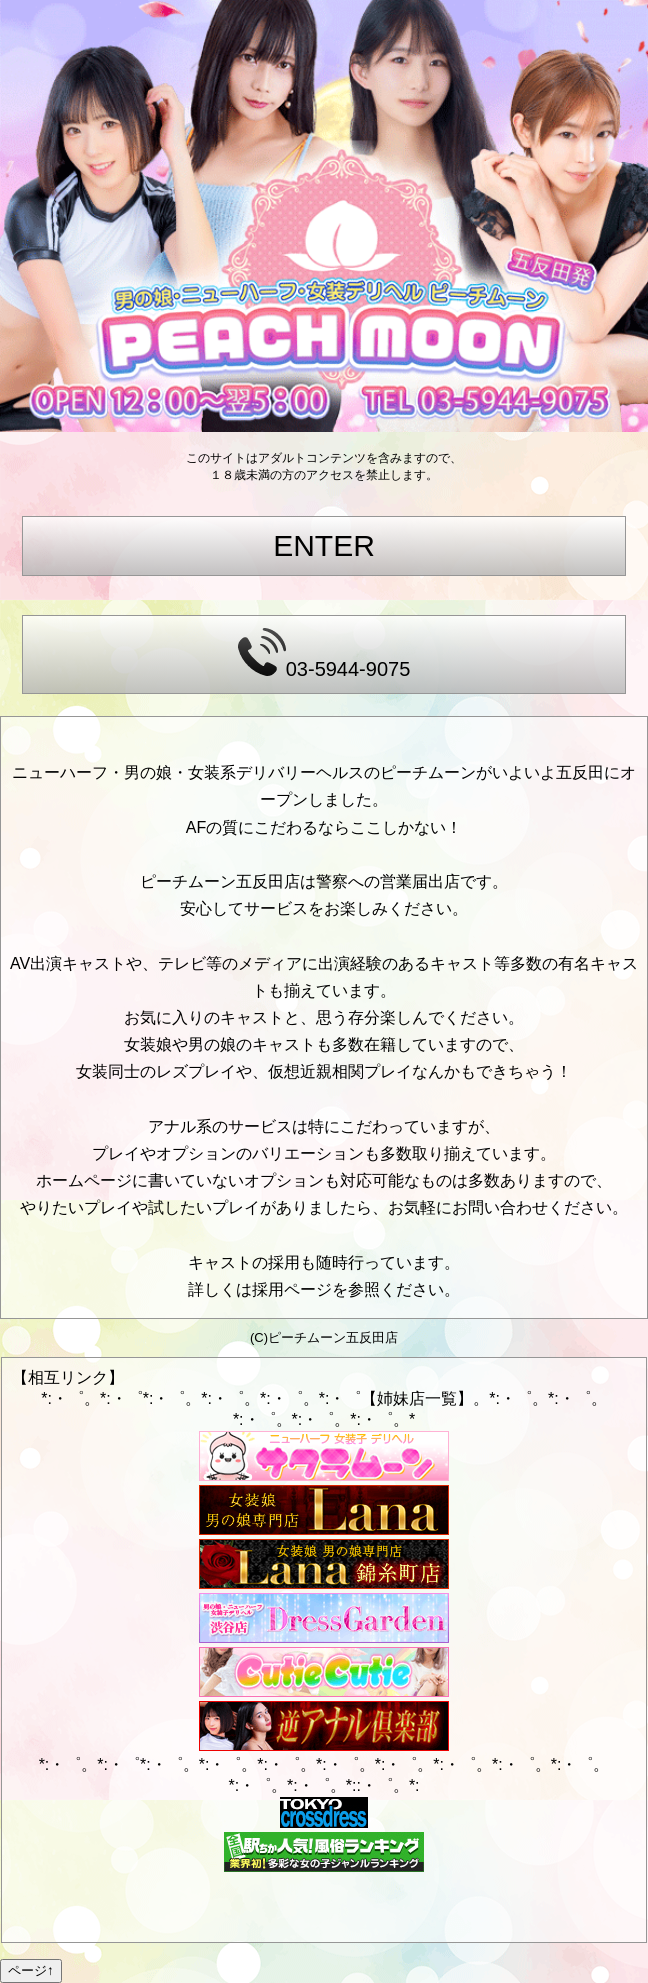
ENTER (324, 545)
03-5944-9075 (324, 654)
